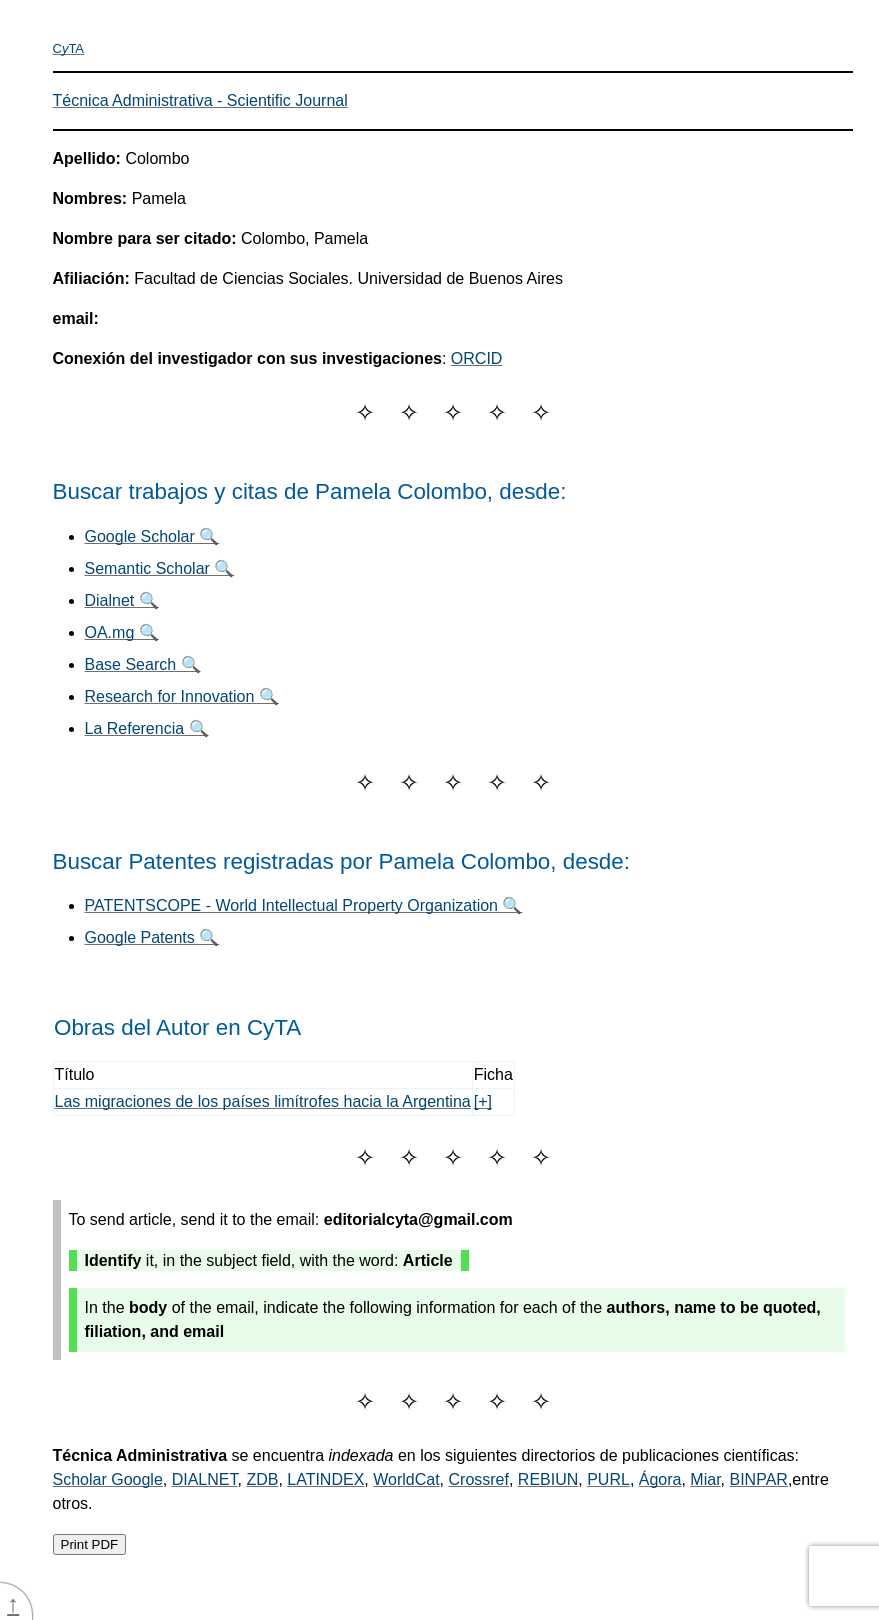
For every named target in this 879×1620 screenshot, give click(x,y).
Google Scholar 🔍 (152, 536)
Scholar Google (108, 1479)
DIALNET (205, 1479)
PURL (608, 1479)
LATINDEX (325, 1479)
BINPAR (758, 1479)
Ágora (660, 1479)
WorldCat (406, 1479)
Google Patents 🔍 (152, 937)
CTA (69, 48)
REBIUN (548, 1479)
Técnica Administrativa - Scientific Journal (200, 100)
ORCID (477, 358)
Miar (705, 1479)
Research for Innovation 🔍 (182, 696)
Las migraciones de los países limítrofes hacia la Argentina (263, 1101)
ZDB (262, 1479)
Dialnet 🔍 (122, 600)
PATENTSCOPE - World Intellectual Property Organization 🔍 (304, 905)
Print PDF (90, 1544)
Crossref (479, 1479)
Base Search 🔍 (143, 664)
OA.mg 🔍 (122, 632)
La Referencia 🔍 (147, 728)
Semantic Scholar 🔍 (160, 568)
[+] (483, 1101)
